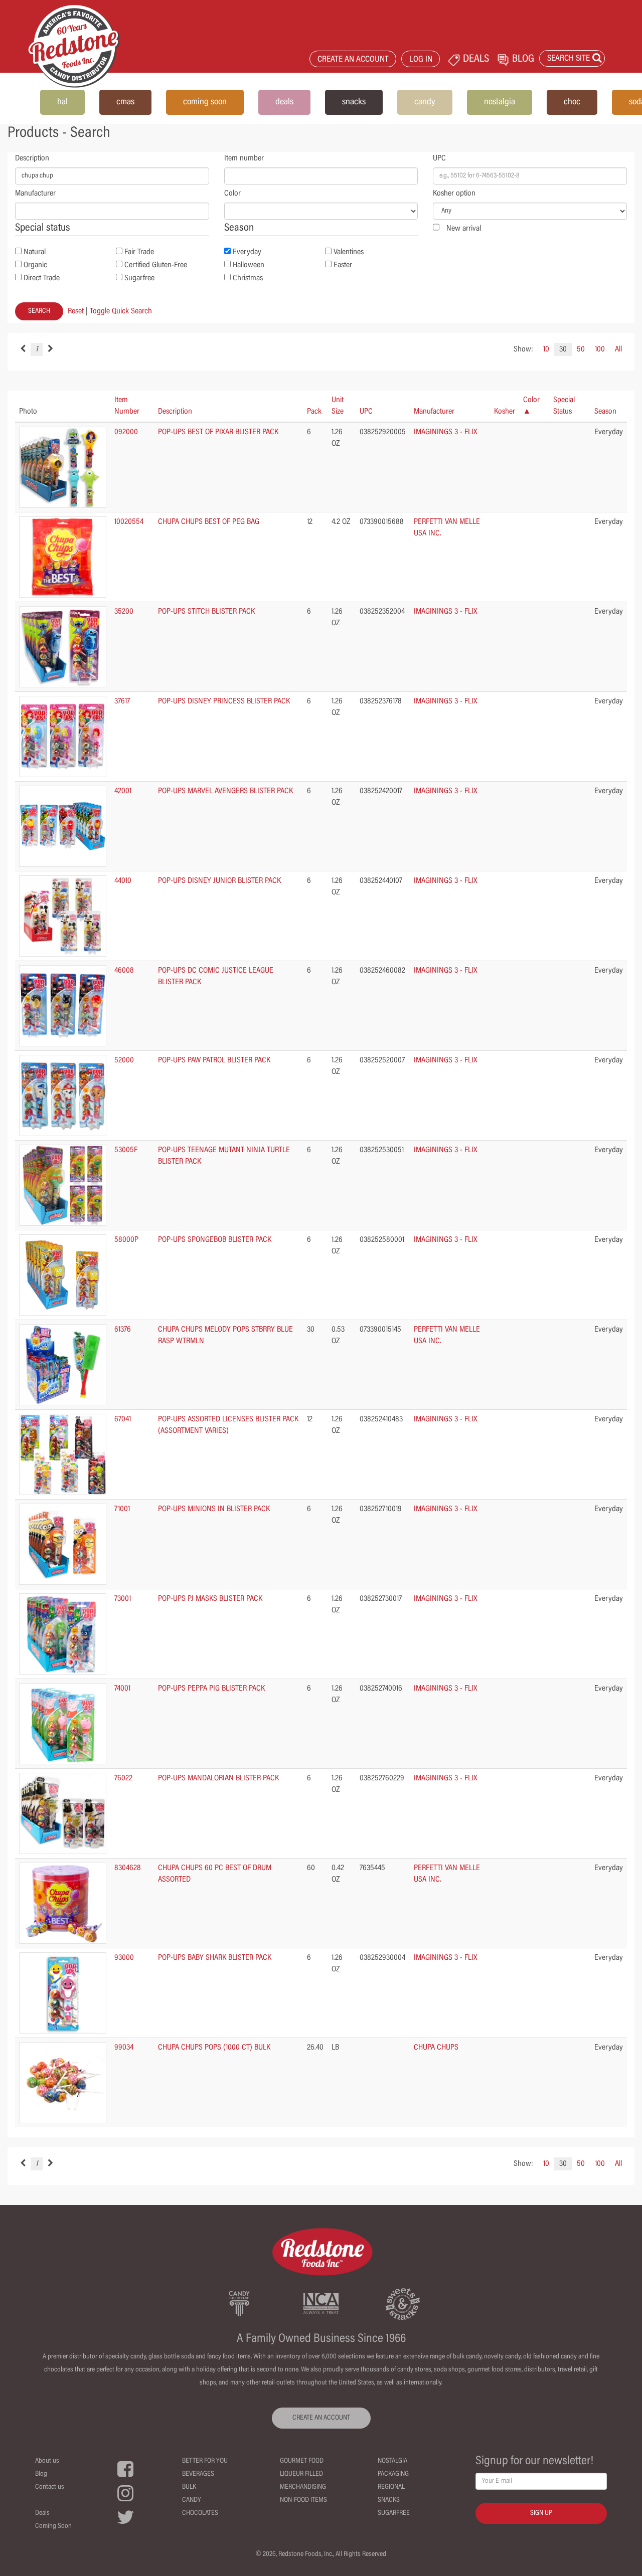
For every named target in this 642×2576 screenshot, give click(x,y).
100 (600, 349)
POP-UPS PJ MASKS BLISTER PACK (210, 1599)
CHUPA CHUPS (436, 2048)
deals (284, 102)
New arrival (463, 229)
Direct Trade (42, 278)
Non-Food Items (303, 2500)
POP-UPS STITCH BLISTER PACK (206, 612)
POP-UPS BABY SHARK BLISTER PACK (214, 1958)
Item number (244, 158)
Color (232, 194)
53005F (125, 1150)
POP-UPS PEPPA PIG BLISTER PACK (211, 1689)
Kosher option (454, 194)
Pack (314, 412)
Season (605, 412)
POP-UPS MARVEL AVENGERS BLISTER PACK (225, 791)
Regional (391, 2487)
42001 (122, 791)
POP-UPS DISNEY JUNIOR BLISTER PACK (219, 881)
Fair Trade (139, 252)
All (618, 349)
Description (32, 158)
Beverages (198, 2474)
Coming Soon (53, 2526)
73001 (122, 1599)
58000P (126, 1240)
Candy (191, 2500)
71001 (122, 1509)
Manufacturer (35, 194)
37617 (122, 701)
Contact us (49, 2487)
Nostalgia (392, 2461)
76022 (123, 1778)
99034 (123, 2048)
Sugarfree (139, 278)
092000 (126, 432)
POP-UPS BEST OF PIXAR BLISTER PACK (218, 432)
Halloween (248, 265)
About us (47, 2461)
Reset (76, 311)
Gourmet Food (302, 2461)
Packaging (393, 2474)
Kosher (504, 412)
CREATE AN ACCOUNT (353, 60)
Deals (42, 2513)
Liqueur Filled (301, 2474)
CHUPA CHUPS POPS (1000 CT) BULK (214, 2048)
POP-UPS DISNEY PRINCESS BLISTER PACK (224, 701)
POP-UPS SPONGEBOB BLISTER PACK (214, 1240)
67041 (122, 1419)
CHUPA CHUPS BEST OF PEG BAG (208, 522)
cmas (125, 102)
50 (581, 349)
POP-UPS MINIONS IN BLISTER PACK (214, 1509)
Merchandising (303, 2487)
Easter (343, 265)
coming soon (205, 102)
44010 (122, 881)
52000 (124, 1060)
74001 (122, 1689)
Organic (35, 265)
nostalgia (499, 102)
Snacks (389, 2500)
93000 (124, 1958)
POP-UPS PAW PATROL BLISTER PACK (214, 1060)
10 (546, 349)
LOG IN (420, 60)
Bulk (189, 2487)
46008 (124, 971)
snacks (354, 102)
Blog (41, 2474)
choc (572, 102)
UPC (439, 158)
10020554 (128, 522)
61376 (122, 1330)
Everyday (247, 252)
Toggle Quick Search (121, 311)
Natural (35, 252)
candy (424, 102)
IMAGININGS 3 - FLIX (445, 432)
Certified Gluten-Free (155, 265)
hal (62, 102)
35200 (123, 612)
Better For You (205, 2461)
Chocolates (200, 2513)
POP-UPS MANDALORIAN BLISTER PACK (218, 1778)
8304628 (127, 1868)
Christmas (248, 278)
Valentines (349, 252)
